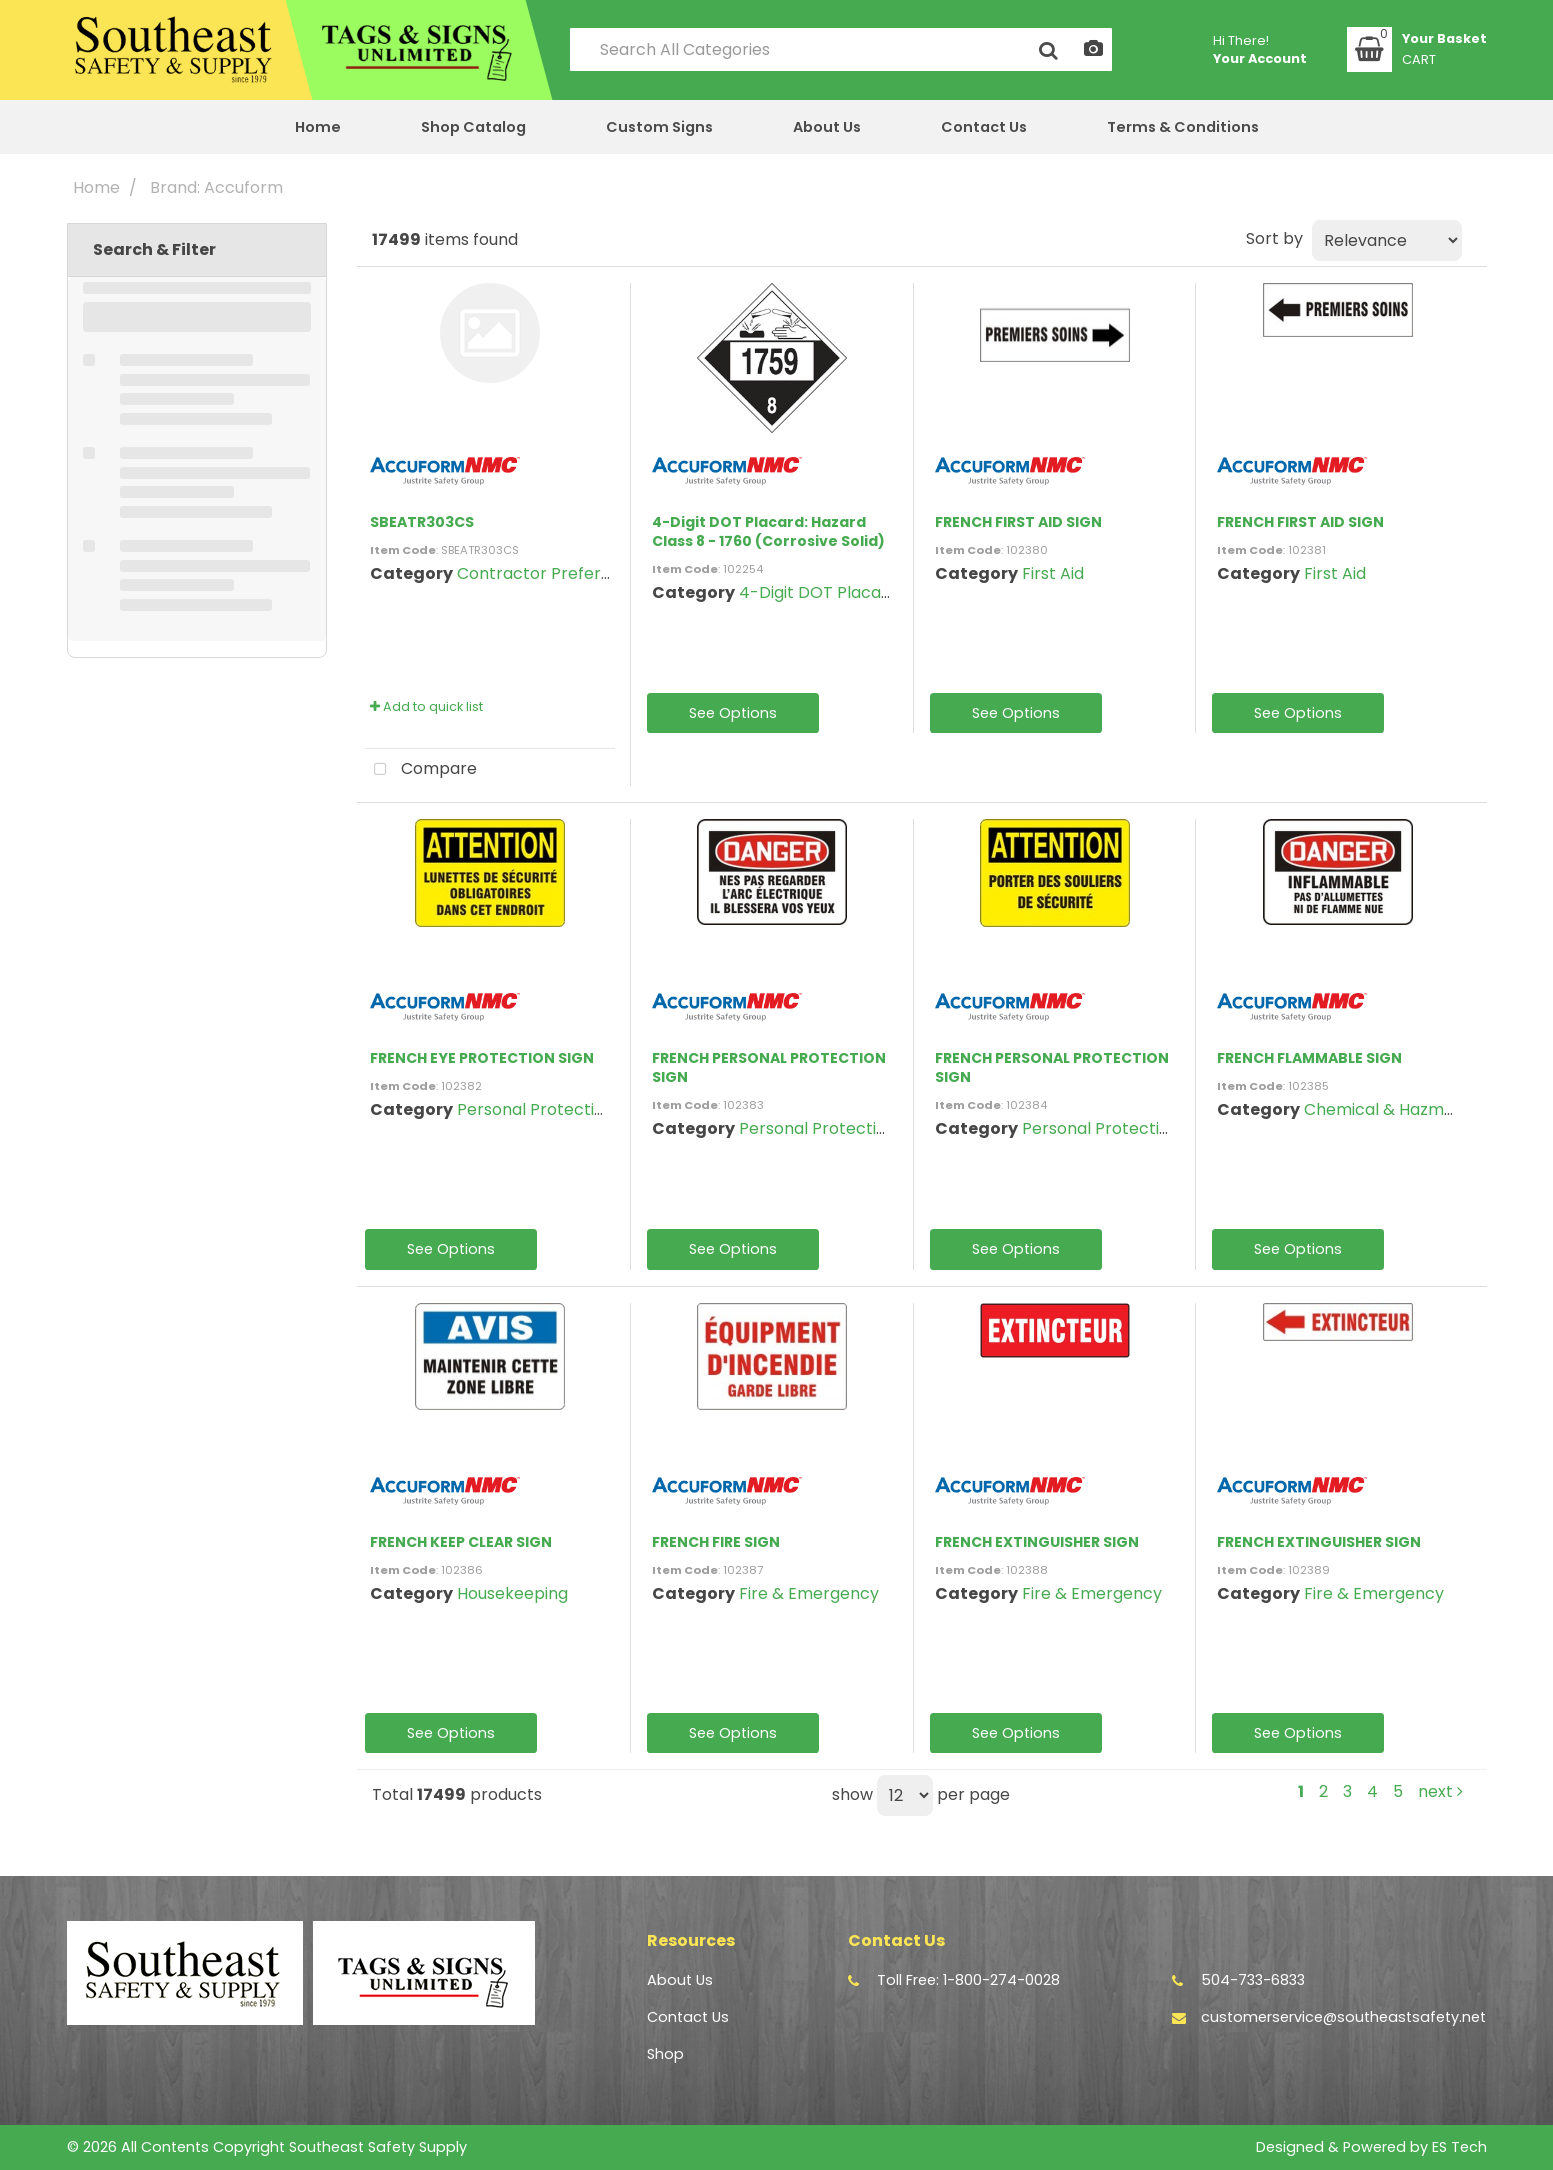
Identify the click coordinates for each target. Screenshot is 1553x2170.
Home (318, 127)
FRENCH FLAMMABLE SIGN (1309, 1058)
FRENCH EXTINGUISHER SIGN (1037, 1542)
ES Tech (1459, 2147)
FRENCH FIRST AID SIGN (1018, 522)
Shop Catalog (473, 127)
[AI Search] (1093, 49)
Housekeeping (512, 1593)
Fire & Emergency (809, 1593)
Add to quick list (426, 706)
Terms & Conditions (1183, 127)
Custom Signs (659, 127)
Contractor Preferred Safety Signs (592, 573)
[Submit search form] (1048, 49)
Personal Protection (535, 1109)
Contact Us (984, 127)
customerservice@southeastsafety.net (1343, 2017)
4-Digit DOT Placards (822, 592)
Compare (421, 770)
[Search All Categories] (841, 49)
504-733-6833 (1253, 1980)
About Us (827, 127)
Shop (665, 2054)
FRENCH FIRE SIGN (716, 1542)
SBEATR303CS (422, 522)
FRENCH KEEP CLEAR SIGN (461, 1542)
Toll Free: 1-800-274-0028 (968, 1980)
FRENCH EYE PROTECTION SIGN (482, 1058)
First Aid (1053, 573)
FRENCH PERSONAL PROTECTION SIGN (769, 1067)
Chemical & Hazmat (1382, 1109)
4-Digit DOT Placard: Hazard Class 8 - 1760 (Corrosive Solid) (768, 531)
